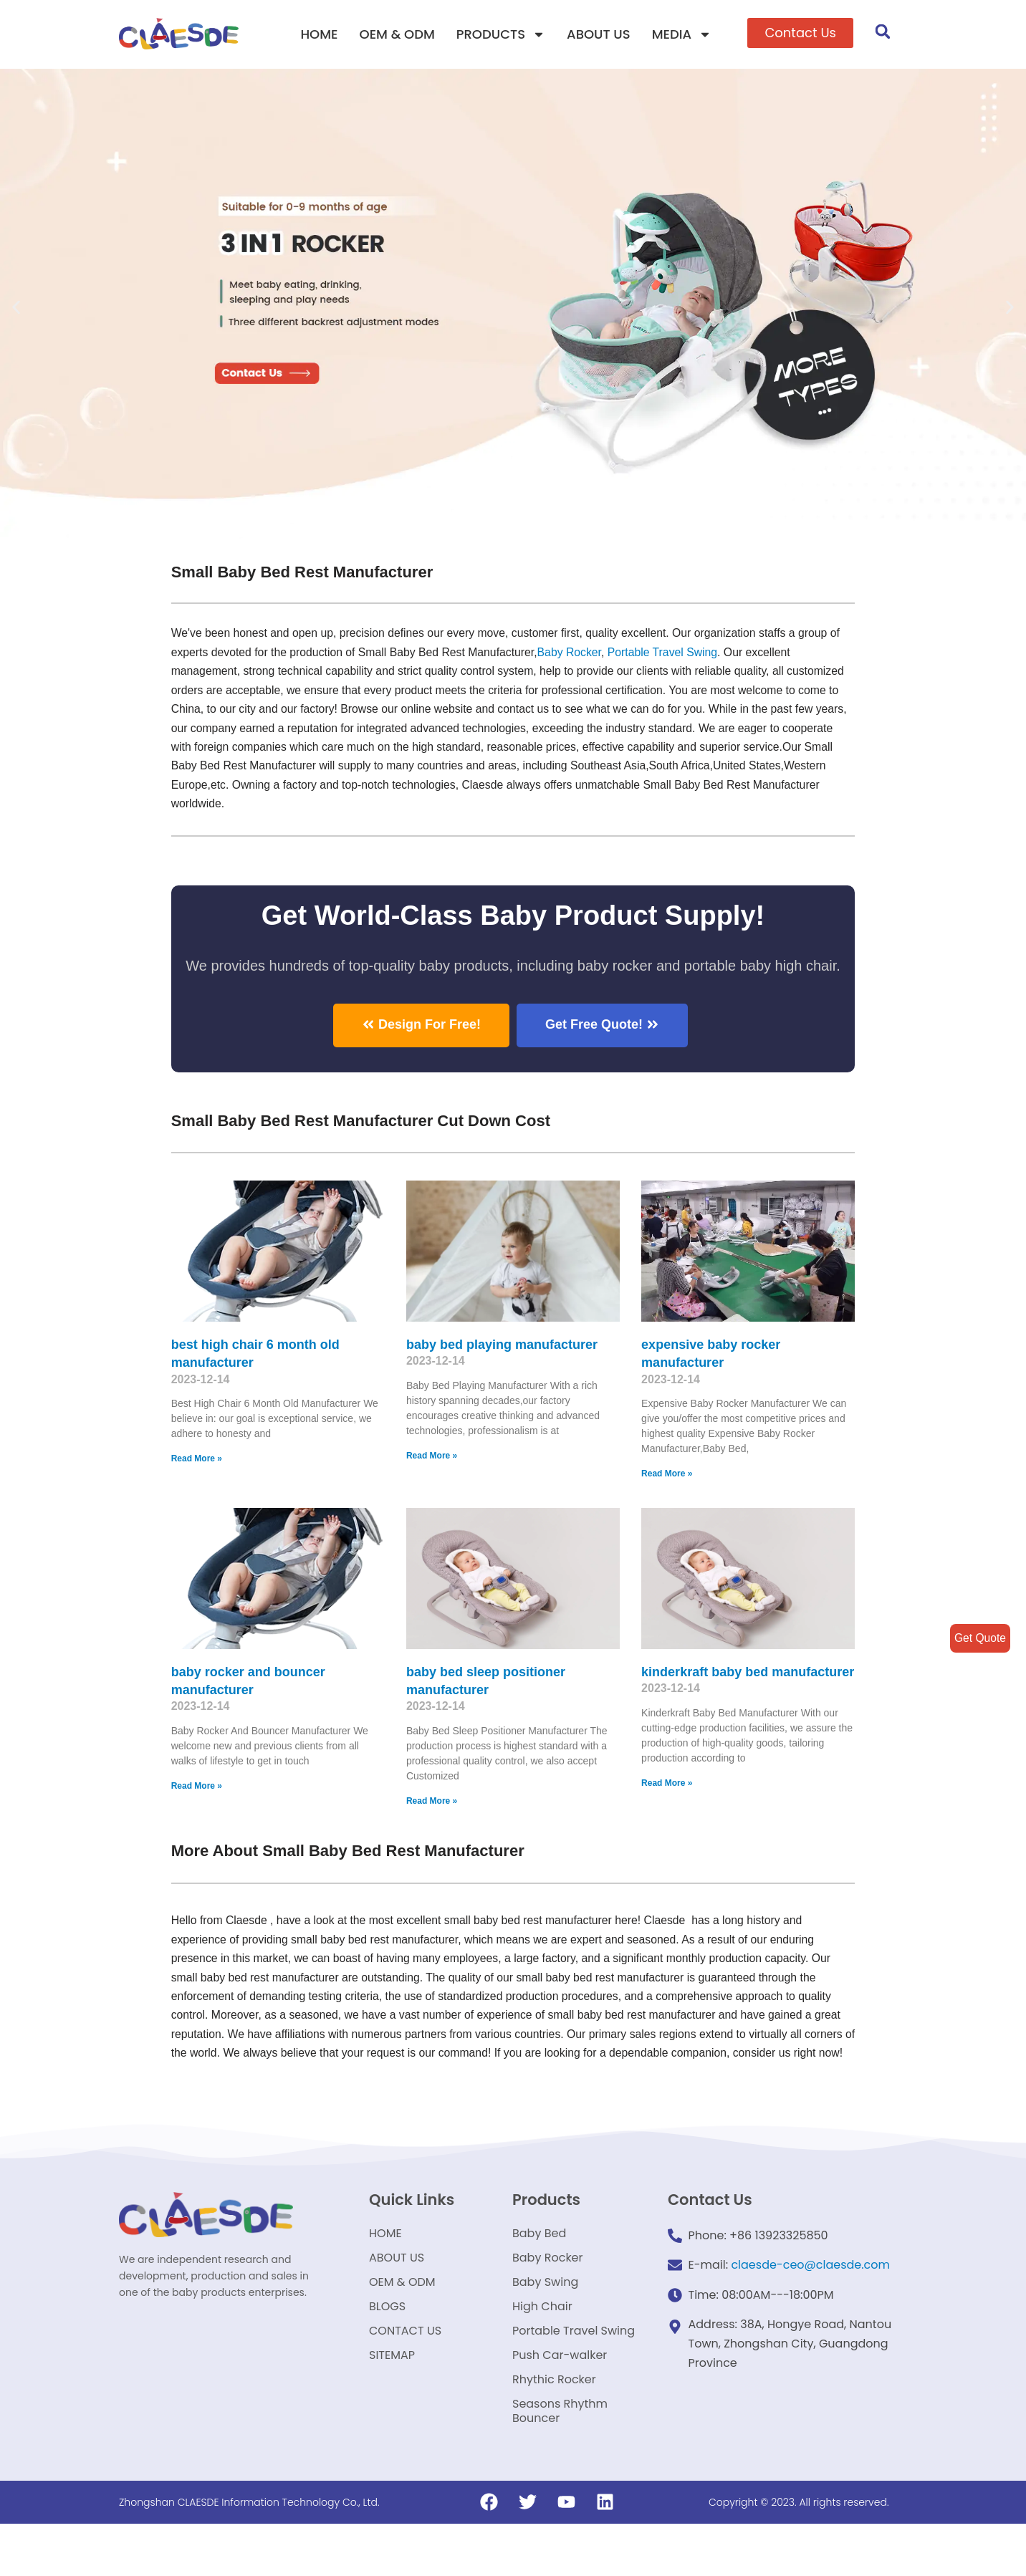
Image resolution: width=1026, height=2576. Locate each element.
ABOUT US (599, 34)
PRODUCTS (500, 34)
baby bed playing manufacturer (502, 1349)
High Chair (542, 2345)
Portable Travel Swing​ (670, 653)
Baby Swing (545, 2318)
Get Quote (979, 1638)
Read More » (196, 1464)
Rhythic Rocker (554, 2427)
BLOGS (387, 2345)
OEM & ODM (397, 34)
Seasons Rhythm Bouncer (560, 2461)
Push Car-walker (559, 2400)
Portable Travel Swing (573, 2373)
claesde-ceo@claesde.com (810, 2295)
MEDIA (681, 34)
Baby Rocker (575, 653)
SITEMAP (392, 2400)
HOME (318, 34)
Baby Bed (539, 2264)
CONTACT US (405, 2373)
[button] (800, 33)
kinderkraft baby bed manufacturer (747, 1677)
